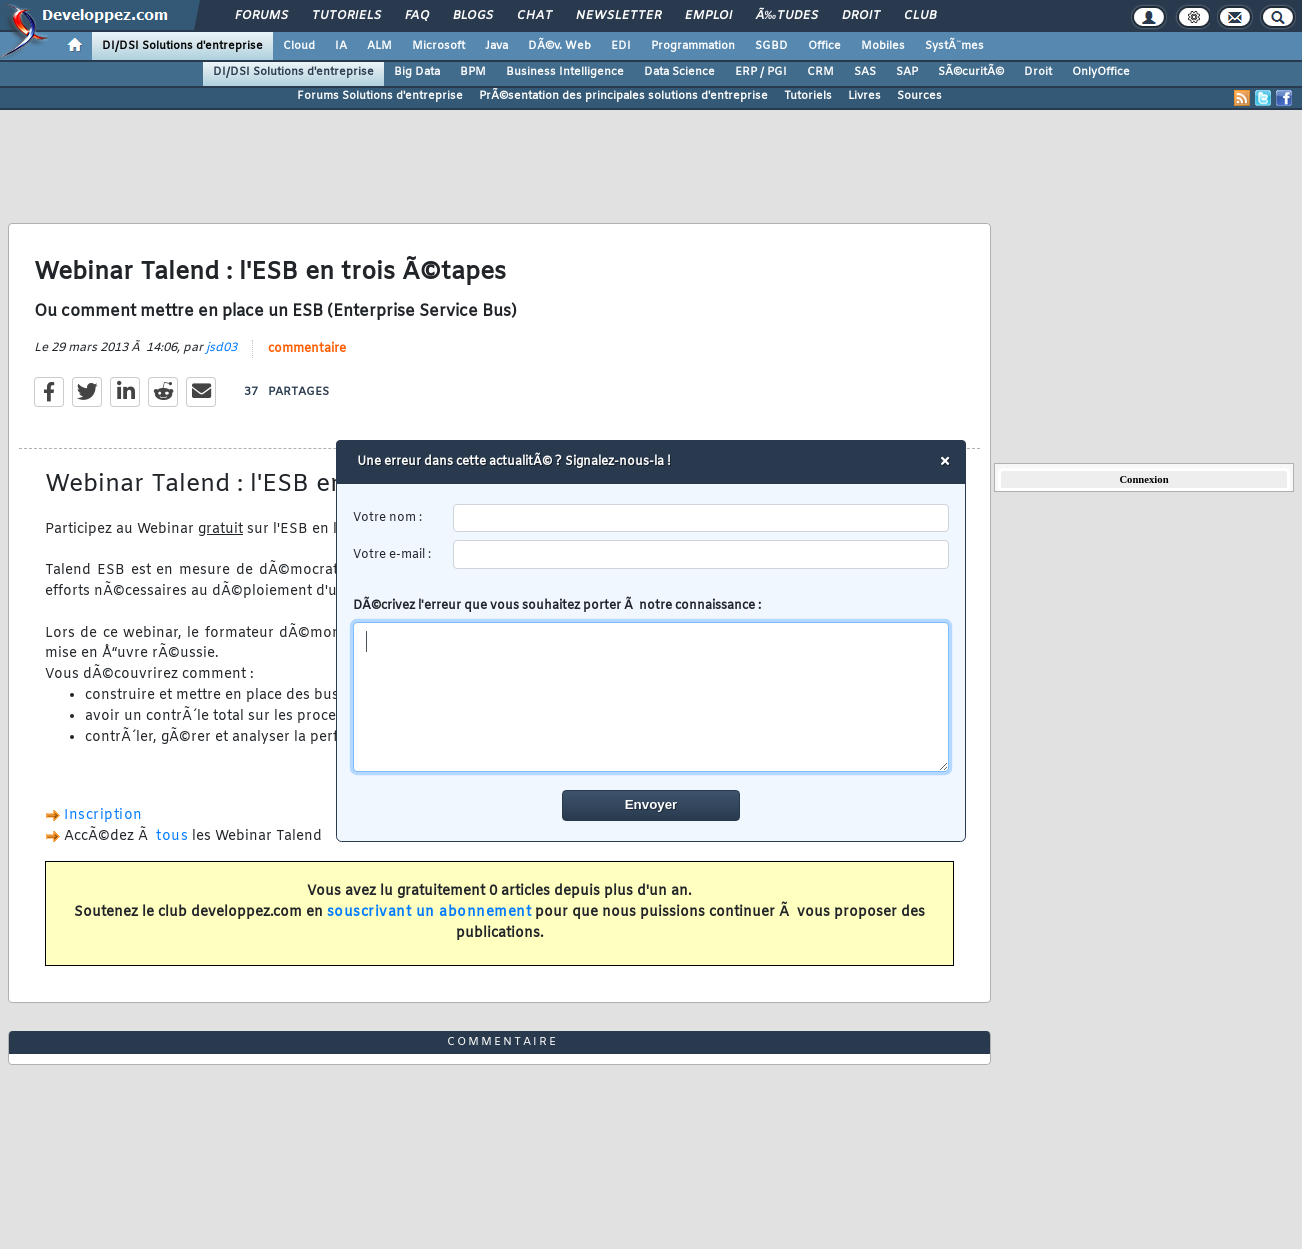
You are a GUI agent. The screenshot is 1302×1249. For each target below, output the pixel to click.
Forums (261, 16)
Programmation (693, 46)
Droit (861, 16)
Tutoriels (346, 16)
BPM (473, 72)
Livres (864, 96)
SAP (907, 72)
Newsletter (618, 16)
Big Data (417, 72)
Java (496, 46)
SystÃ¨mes (954, 46)
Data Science (679, 72)
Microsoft (438, 46)
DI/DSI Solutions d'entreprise (182, 46)
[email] (701, 554)
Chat (534, 16)
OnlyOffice (1101, 72)
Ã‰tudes (787, 16)
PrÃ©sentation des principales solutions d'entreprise (623, 96)
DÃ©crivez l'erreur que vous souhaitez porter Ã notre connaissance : (651, 685)
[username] (701, 518)
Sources (919, 96)
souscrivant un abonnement (429, 912)
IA (341, 46)
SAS (865, 72)
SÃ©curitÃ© (971, 72)
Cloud (299, 46)
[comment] (651, 697)
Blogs (473, 16)
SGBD (771, 46)
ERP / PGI (761, 72)
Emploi (708, 16)
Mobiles (883, 46)
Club (920, 16)
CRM (820, 72)
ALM (379, 46)
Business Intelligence (565, 72)
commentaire (307, 349)
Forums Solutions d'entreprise (380, 96)
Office (824, 46)
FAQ (417, 16)
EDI (621, 46)
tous (172, 836)
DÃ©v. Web (559, 46)
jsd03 (221, 348)
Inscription (103, 815)
